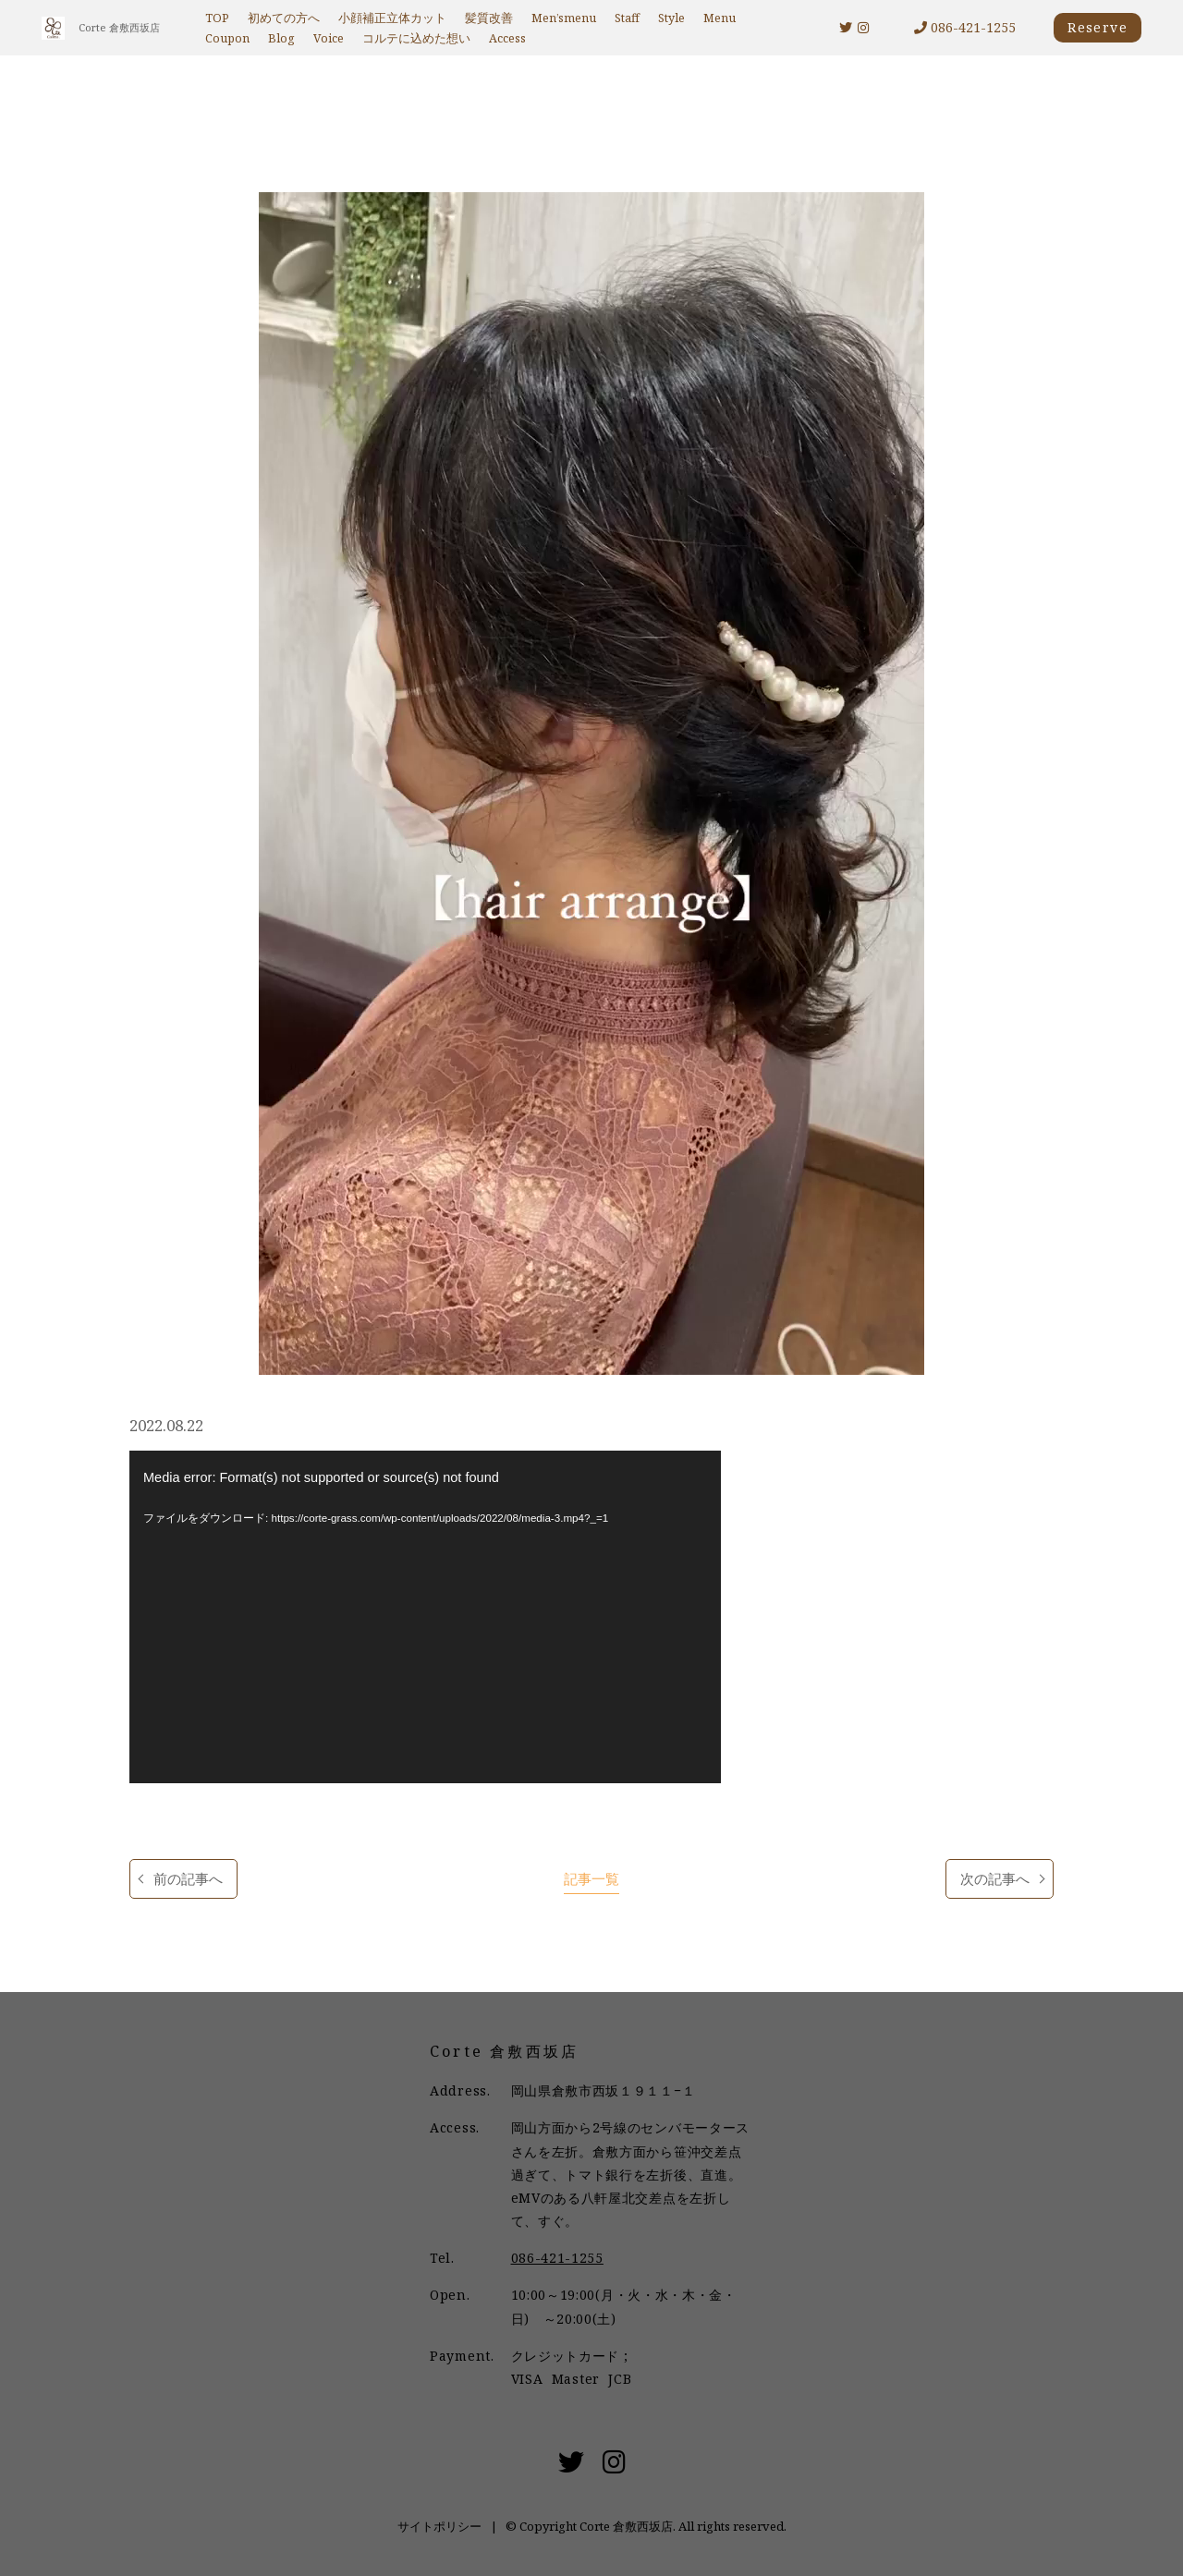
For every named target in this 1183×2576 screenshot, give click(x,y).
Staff (627, 18)
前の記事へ (188, 1879)
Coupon (227, 38)
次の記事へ (995, 1879)
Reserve (1097, 27)
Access (507, 38)
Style (671, 18)
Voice (328, 38)
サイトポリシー (439, 2526)
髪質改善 (489, 18)
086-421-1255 (965, 27)
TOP (217, 18)
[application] (425, 1617)
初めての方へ (284, 18)
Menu (719, 18)
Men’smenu (563, 18)
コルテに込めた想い (416, 38)
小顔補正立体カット (392, 18)
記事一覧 (591, 1879)
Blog (281, 38)
